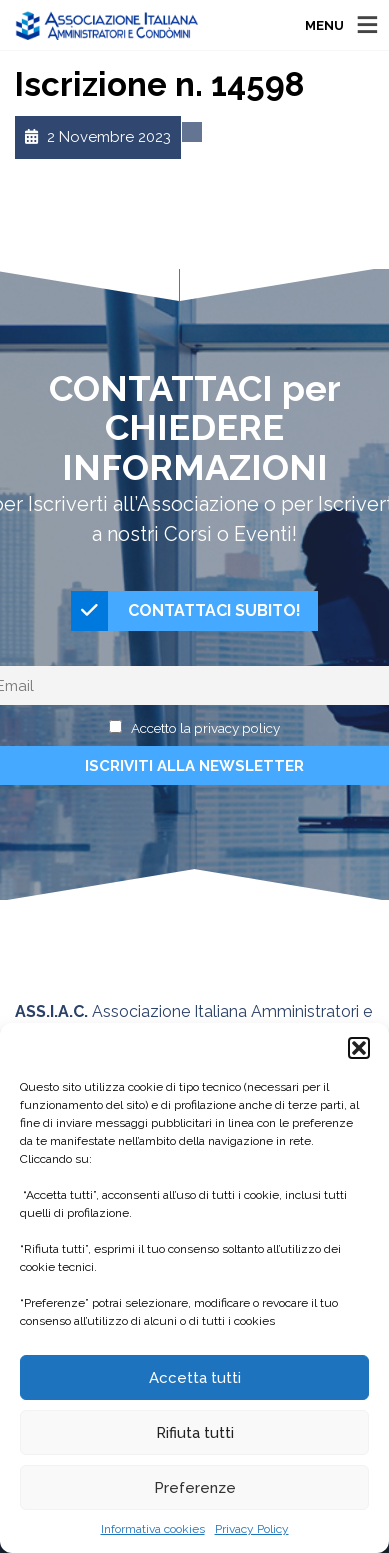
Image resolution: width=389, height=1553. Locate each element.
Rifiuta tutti (195, 1433)
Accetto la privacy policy (205, 728)
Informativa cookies (153, 1529)
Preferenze (195, 1488)
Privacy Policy (252, 1529)
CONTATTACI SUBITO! (186, 611)
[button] (359, 1048)
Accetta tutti (195, 1378)
